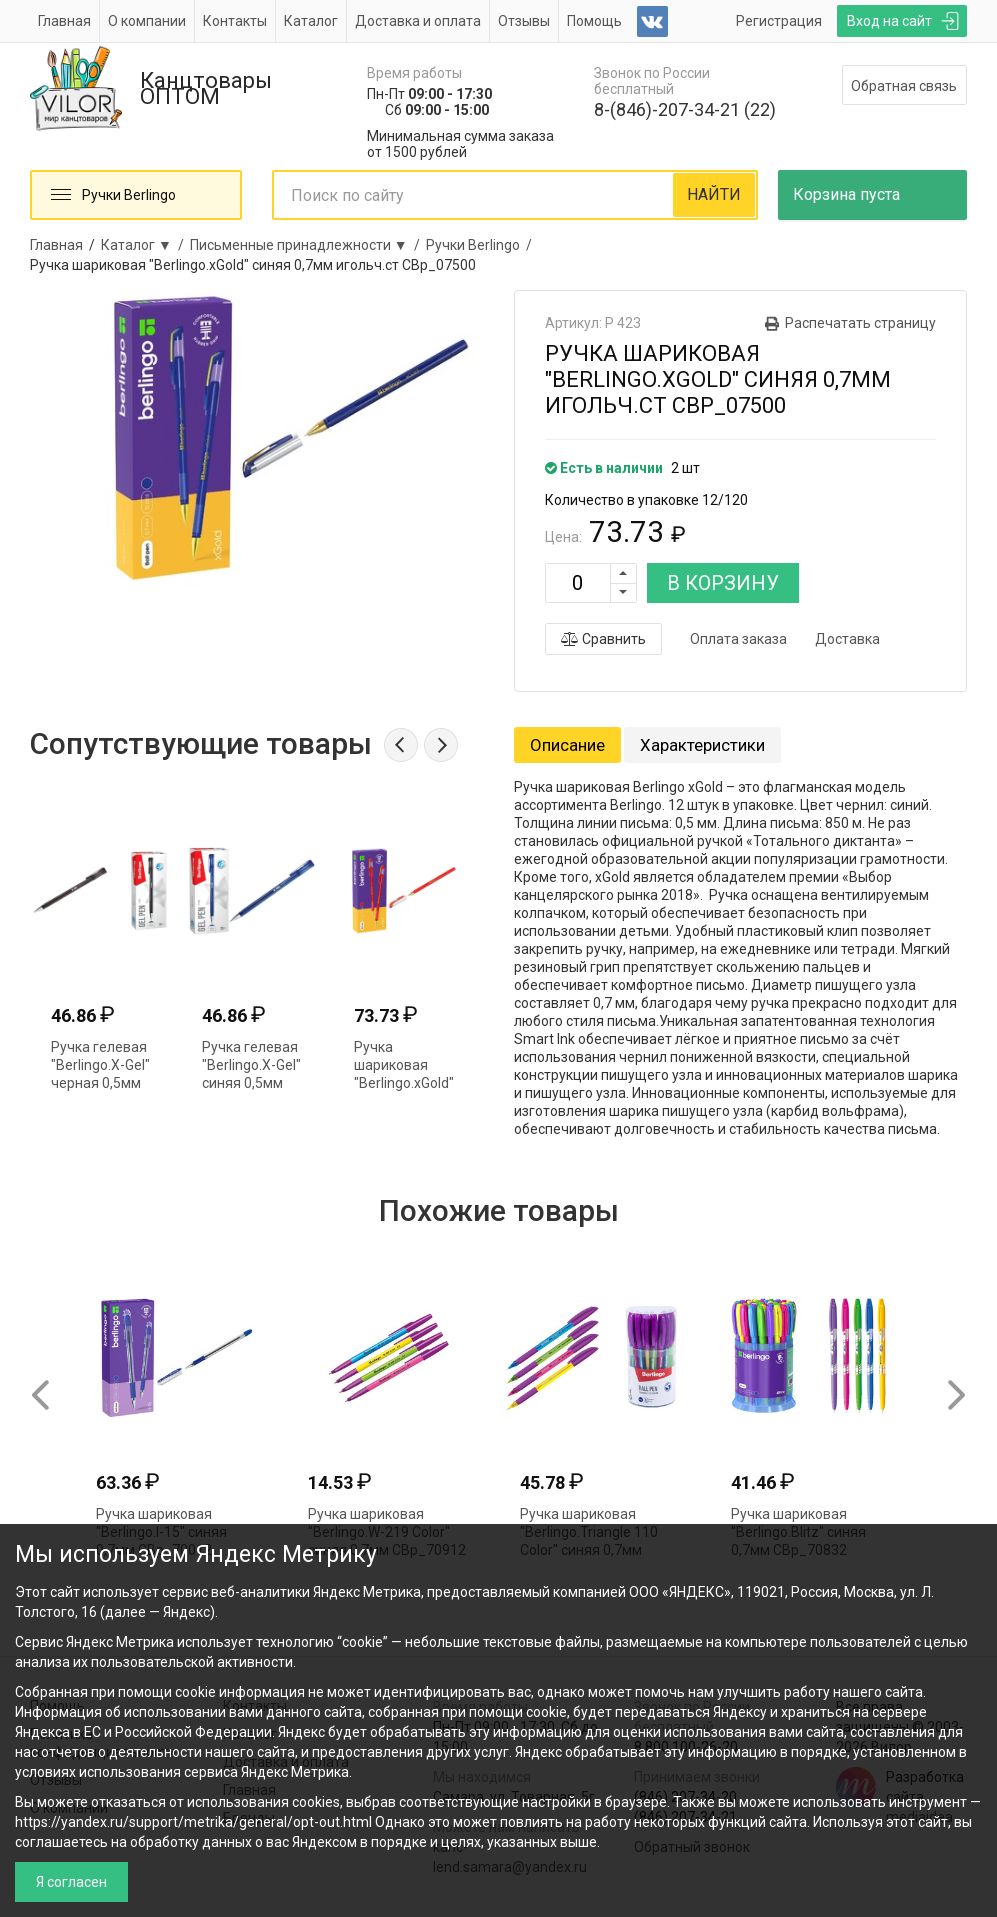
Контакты (235, 21)
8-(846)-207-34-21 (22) (685, 109)
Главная (64, 21)
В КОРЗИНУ (723, 583)
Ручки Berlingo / (482, 245)
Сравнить (603, 639)
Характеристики (702, 745)
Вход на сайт (889, 21)
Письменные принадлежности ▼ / (308, 245)
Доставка (847, 639)
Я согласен (71, 1882)
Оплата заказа (738, 639)
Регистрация (779, 21)
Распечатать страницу (860, 323)
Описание (567, 745)
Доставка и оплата (418, 21)
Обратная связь (904, 86)
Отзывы (524, 21)
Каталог (311, 21)
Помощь (594, 21)
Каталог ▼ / (145, 245)
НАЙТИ (714, 194)
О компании (147, 21)
